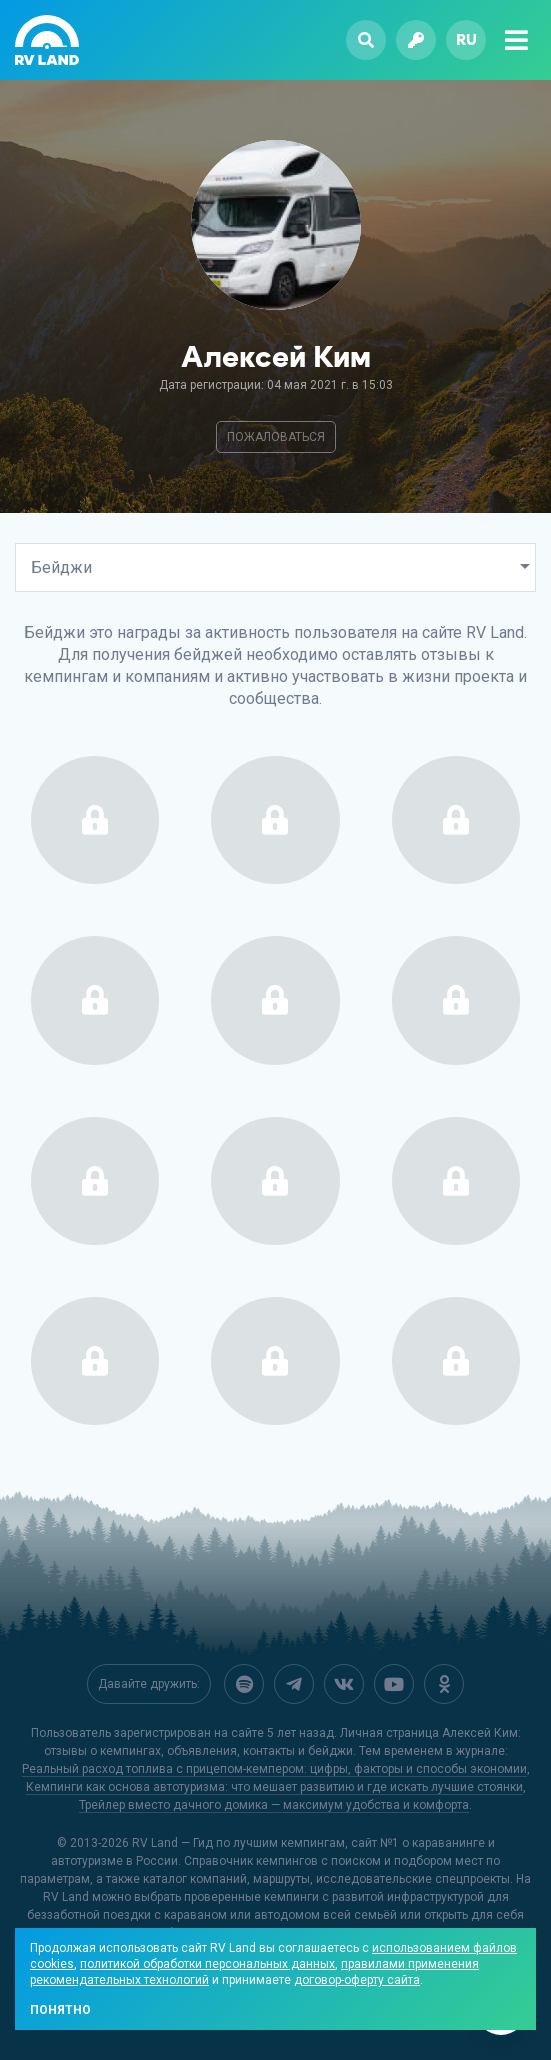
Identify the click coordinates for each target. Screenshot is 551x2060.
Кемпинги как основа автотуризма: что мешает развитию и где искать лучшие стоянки (274, 1787)
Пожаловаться (276, 437)
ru (466, 39)
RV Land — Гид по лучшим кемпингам (238, 1843)
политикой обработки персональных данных (207, 1964)
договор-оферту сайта (357, 1980)
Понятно (60, 2010)
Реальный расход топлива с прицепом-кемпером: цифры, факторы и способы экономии (274, 1769)
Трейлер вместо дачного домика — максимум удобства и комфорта (274, 1805)
